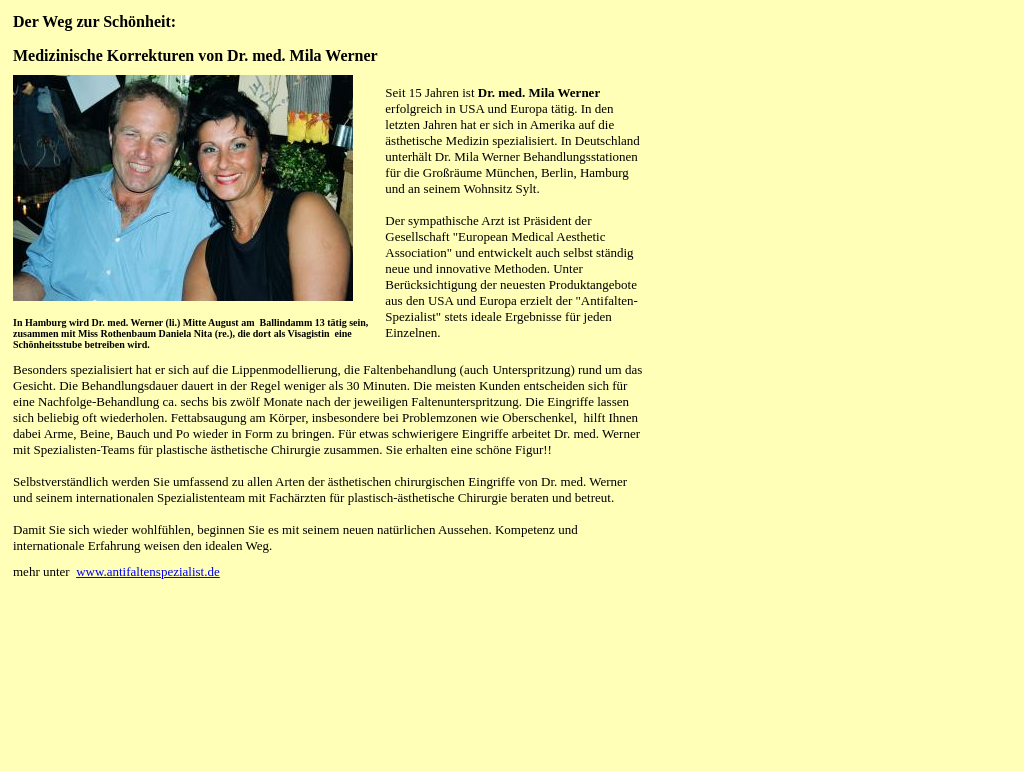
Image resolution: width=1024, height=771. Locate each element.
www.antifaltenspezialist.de (148, 571)
